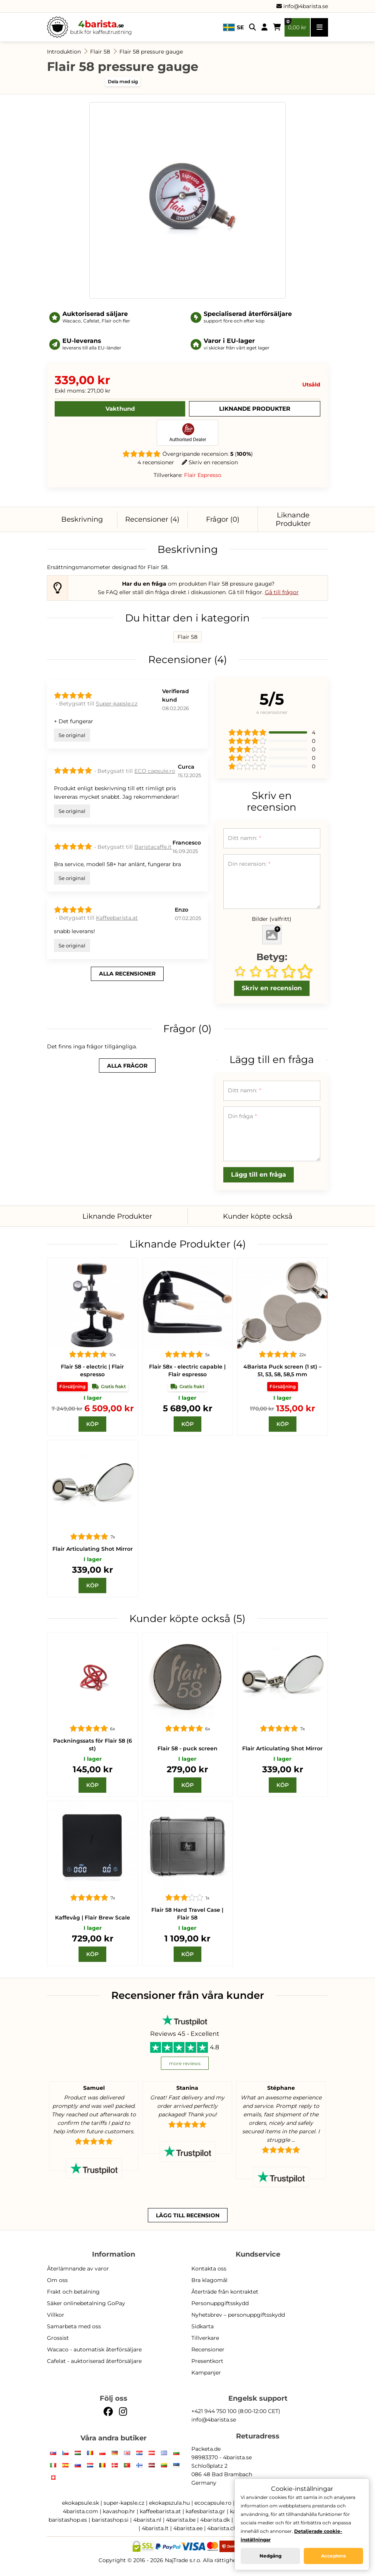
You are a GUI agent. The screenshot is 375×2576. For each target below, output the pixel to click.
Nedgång (270, 2556)
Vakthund (120, 408)
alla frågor (127, 1065)
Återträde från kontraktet (224, 2291)
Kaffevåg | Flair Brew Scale (92, 1917)
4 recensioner (155, 462)
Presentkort (207, 2361)
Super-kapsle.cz (116, 703)
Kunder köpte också (258, 1216)
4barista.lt (155, 2528)
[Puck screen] (282, 1303)
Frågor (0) (222, 519)
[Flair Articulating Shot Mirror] (92, 1485)
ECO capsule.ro (154, 770)
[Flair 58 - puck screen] (187, 1677)
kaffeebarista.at (160, 2511)
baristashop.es (68, 2519)
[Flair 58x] (187, 1303)
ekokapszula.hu (169, 2502)
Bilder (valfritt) (271, 918)
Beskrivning (82, 519)
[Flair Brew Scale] (92, 1846)
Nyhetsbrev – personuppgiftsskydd (238, 2314)
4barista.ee (188, 2528)
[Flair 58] (92, 1303)
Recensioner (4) (152, 519)
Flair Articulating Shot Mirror (92, 1548)
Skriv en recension (210, 462)
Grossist (58, 2337)
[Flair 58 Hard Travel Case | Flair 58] (187, 1846)
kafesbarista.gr (205, 2511)
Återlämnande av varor (78, 2268)
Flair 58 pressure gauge (151, 51)
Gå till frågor (282, 592)
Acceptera (333, 2556)
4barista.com (80, 2511)
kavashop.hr (119, 2511)
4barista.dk (215, 2519)
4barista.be (181, 2519)
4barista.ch (222, 2528)
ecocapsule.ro (212, 2502)
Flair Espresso (202, 475)
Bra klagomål (209, 2280)
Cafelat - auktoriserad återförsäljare (94, 2361)
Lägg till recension (187, 2215)
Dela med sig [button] (123, 81)
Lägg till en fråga (258, 1174)
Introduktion (64, 51)
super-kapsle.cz (124, 2502)
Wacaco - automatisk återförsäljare (94, 2349)
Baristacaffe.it (153, 846)
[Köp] (92, 1424)
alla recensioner (127, 973)
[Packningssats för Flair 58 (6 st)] (92, 1677)
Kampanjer (206, 2372)
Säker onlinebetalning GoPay (86, 2303)
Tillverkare (205, 2337)
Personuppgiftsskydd (220, 2303)
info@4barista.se (302, 6)
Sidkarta (202, 2326)
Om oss (57, 2280)
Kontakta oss (208, 2268)
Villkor (55, 2314)
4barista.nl (147, 2519)
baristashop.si (110, 2519)
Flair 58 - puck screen (187, 1748)
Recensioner (207, 2349)
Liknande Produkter (254, 408)
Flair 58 (100, 51)
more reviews (185, 2063)
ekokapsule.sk (80, 2502)
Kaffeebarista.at (117, 917)
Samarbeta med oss (74, 2326)
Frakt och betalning (73, 2291)
